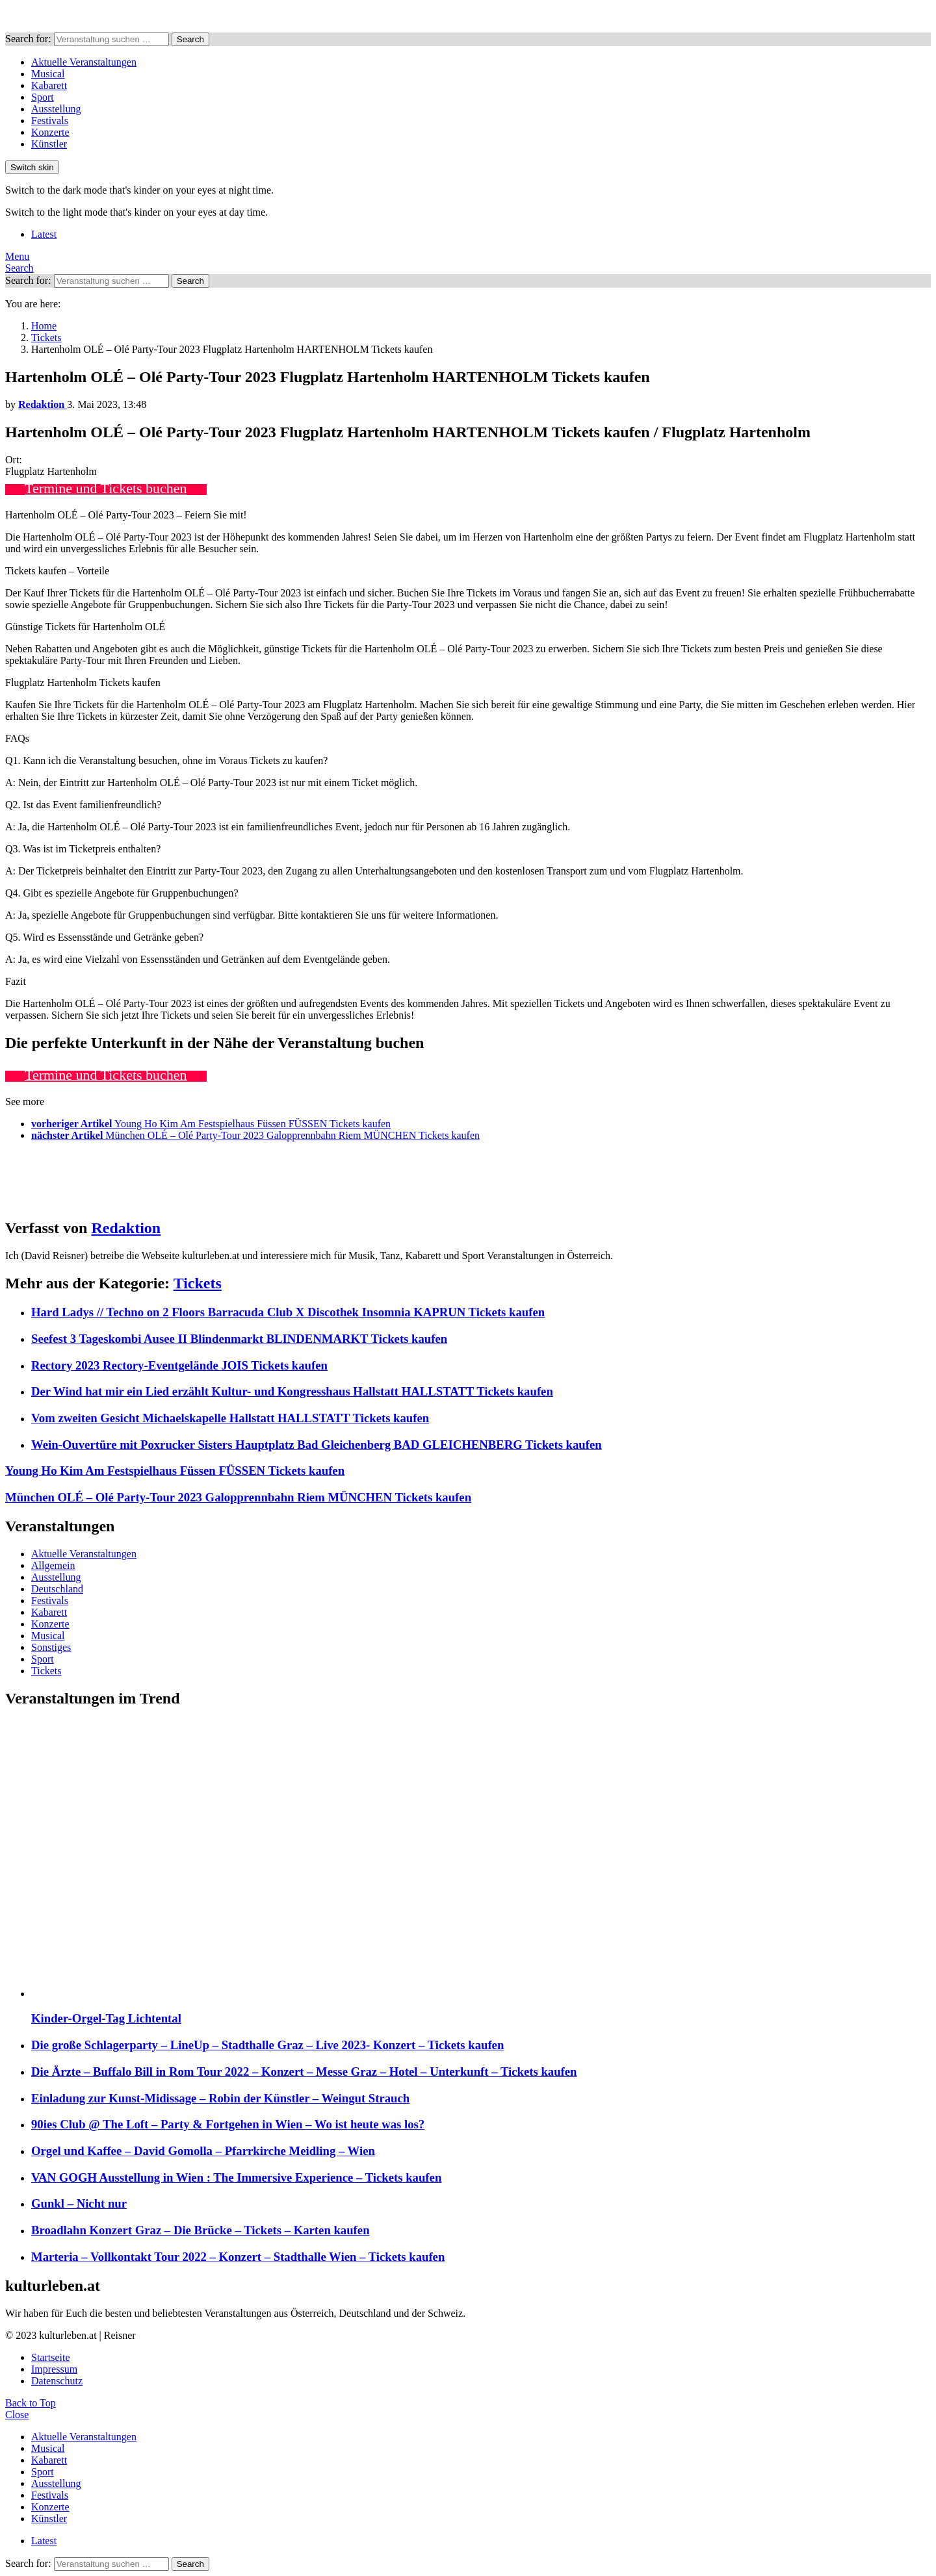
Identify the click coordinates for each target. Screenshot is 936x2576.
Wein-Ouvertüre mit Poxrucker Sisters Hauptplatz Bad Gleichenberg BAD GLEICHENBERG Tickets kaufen (316, 1444)
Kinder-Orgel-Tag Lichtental (106, 2018)
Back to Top (30, 2402)
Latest (44, 234)
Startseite (50, 2357)
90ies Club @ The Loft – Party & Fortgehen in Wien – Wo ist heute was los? (227, 2124)
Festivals (49, 120)
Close (17, 2414)
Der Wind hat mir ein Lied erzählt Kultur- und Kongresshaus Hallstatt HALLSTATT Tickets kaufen (292, 1391)
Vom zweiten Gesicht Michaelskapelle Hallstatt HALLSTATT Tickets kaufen (230, 1418)
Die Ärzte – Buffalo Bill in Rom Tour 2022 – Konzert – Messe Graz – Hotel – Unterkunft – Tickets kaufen (304, 2071)
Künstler (49, 143)
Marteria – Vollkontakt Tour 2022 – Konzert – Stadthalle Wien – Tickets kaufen (238, 2257)
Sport (42, 97)
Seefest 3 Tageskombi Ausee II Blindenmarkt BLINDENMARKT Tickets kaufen (239, 1338)
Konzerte (50, 132)
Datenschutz (57, 2380)
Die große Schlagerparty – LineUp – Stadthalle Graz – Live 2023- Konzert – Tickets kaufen (267, 2045)
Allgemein (53, 1565)
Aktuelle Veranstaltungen (83, 62)
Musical (48, 73)
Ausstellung (56, 108)
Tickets (198, 1283)
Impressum (54, 2369)
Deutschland (57, 1588)
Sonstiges (51, 1647)
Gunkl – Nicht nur (79, 2203)
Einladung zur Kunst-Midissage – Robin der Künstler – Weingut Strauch (220, 2098)
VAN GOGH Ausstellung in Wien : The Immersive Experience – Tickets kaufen (236, 2177)
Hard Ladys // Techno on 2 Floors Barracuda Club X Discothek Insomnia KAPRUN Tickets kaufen (288, 1312)
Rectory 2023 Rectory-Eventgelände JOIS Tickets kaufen (179, 1365)
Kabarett (49, 85)
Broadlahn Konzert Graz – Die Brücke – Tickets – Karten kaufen (200, 2230)
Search (190, 39)
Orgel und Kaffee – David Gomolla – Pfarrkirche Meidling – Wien (203, 2151)
